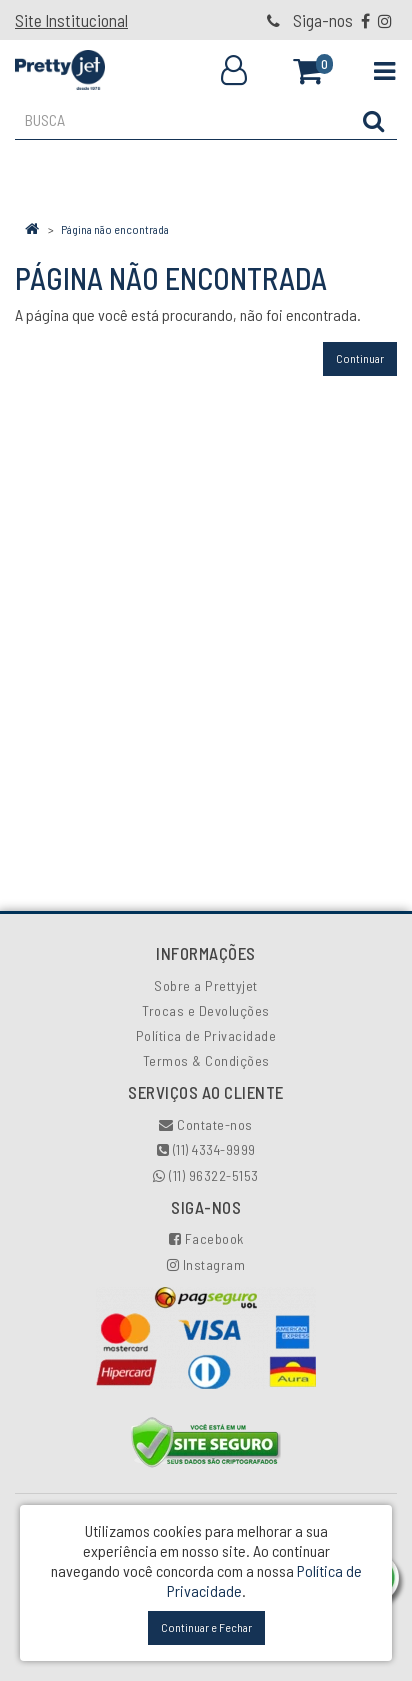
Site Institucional (71, 20)
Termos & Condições (206, 1060)
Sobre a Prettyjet (206, 985)
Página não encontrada (115, 229)
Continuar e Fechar (206, 1627)
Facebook (206, 1238)
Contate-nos (206, 1124)
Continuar (360, 358)
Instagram (206, 1264)
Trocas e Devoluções (206, 1010)
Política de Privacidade (206, 1035)
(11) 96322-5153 (206, 1175)
